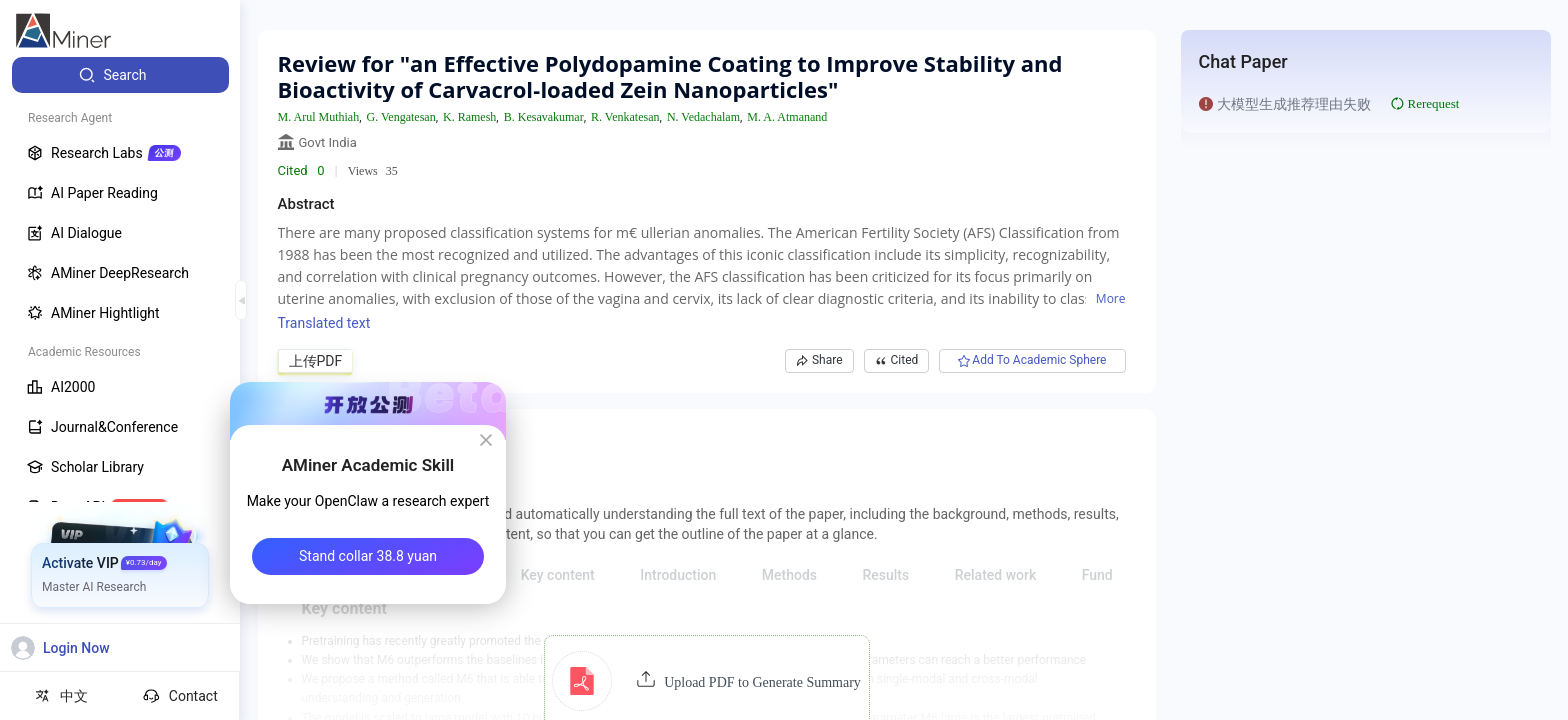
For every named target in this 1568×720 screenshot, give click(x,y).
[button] (706, 681)
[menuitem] (120, 75)
